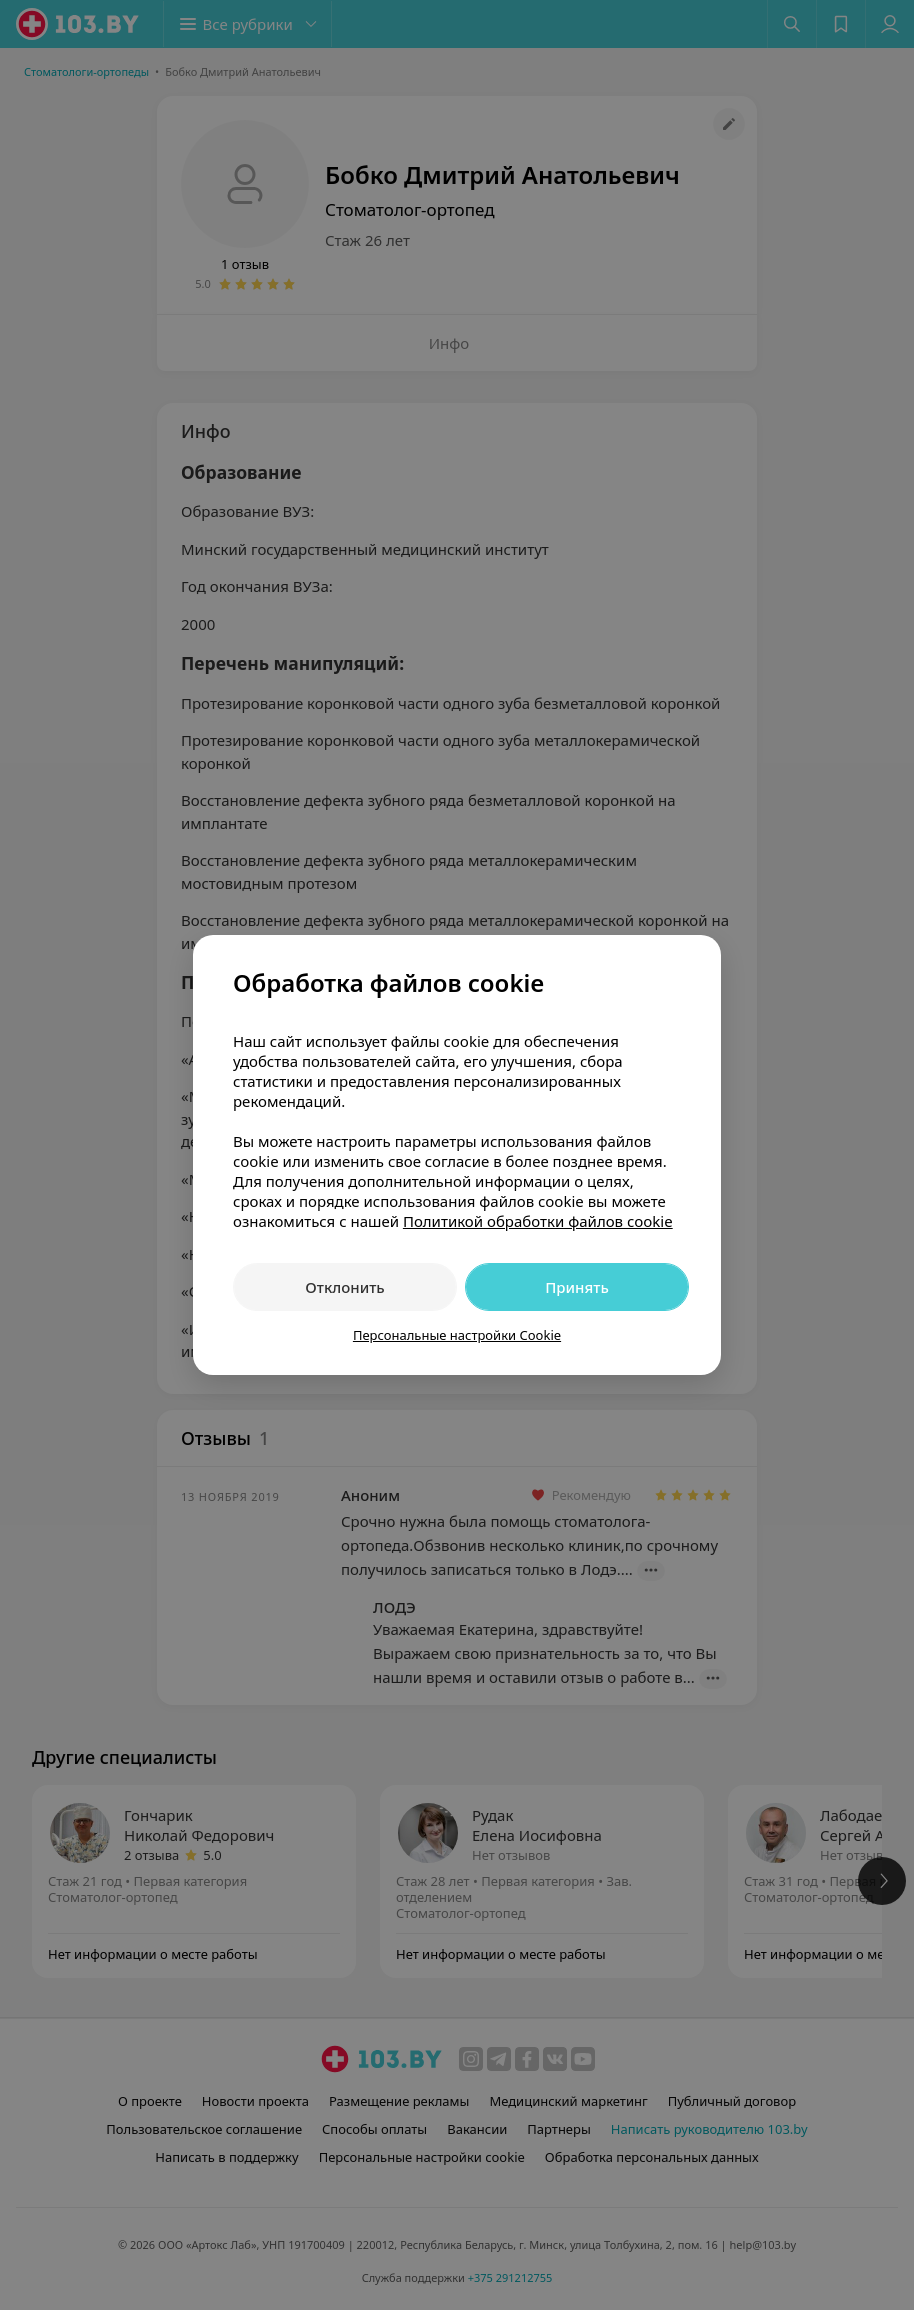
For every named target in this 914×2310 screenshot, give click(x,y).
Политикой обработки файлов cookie (538, 1221)
